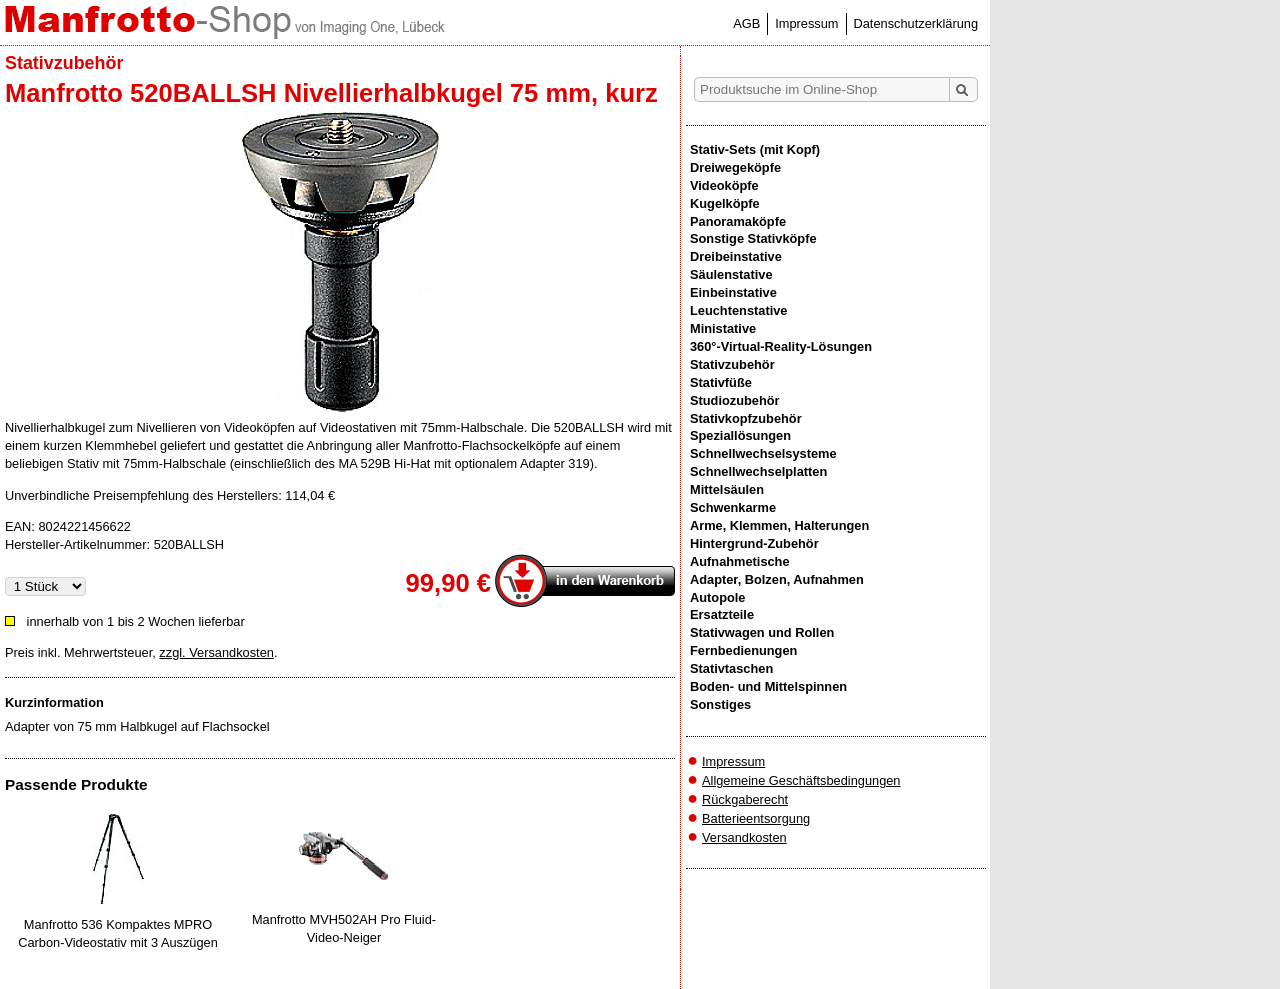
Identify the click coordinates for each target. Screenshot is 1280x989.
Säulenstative (731, 274)
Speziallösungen (740, 435)
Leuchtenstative (738, 310)
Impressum (806, 23)
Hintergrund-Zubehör (754, 543)
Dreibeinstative (736, 256)
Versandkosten (744, 837)
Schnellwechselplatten (758, 471)
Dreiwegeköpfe (735, 167)
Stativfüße (721, 382)
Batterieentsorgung (756, 818)
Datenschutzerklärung (916, 23)
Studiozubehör (735, 400)
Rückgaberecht (745, 799)
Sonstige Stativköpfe (753, 238)
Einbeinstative (733, 292)
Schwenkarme (733, 507)
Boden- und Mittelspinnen (768, 686)
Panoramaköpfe (738, 221)
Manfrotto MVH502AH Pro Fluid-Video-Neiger (344, 928)
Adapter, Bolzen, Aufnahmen (777, 579)
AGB (746, 23)
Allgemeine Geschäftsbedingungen (801, 780)
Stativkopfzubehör (746, 418)
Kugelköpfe (725, 203)
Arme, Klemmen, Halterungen (779, 525)
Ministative (723, 328)
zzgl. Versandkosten (216, 652)
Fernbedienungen (743, 650)
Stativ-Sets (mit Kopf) (755, 149)
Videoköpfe (724, 185)
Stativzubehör (732, 364)
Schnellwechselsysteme (763, 453)
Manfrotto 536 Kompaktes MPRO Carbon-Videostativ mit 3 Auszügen (118, 933)
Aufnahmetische (740, 561)
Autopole (717, 597)
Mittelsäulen (727, 489)
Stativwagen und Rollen (762, 632)
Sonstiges (720, 704)
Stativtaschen (731, 668)
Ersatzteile (722, 614)
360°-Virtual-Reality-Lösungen (781, 346)
